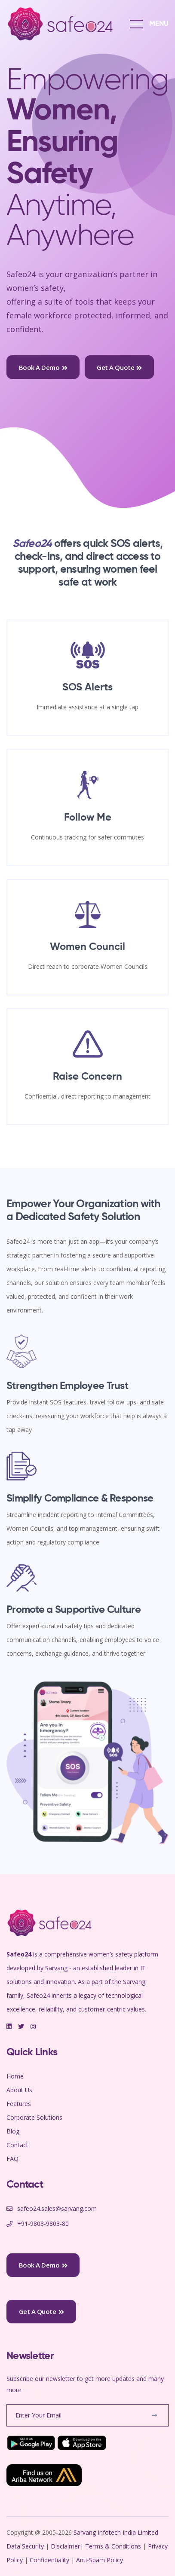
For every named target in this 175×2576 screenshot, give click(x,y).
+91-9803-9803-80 (43, 2223)
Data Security (26, 2546)
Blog (12, 2131)
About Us (19, 2090)
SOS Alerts (87, 687)
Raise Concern (87, 1076)
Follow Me (87, 817)
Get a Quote (119, 367)
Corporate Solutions (34, 2117)
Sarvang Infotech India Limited (116, 2532)
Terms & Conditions (113, 2546)
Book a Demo (43, 367)
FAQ (12, 2159)
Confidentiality (50, 2560)
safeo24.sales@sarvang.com (57, 2208)
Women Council (87, 947)
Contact (17, 2145)
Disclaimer (65, 2546)
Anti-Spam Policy (99, 2560)
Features (18, 2104)
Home (15, 2076)
